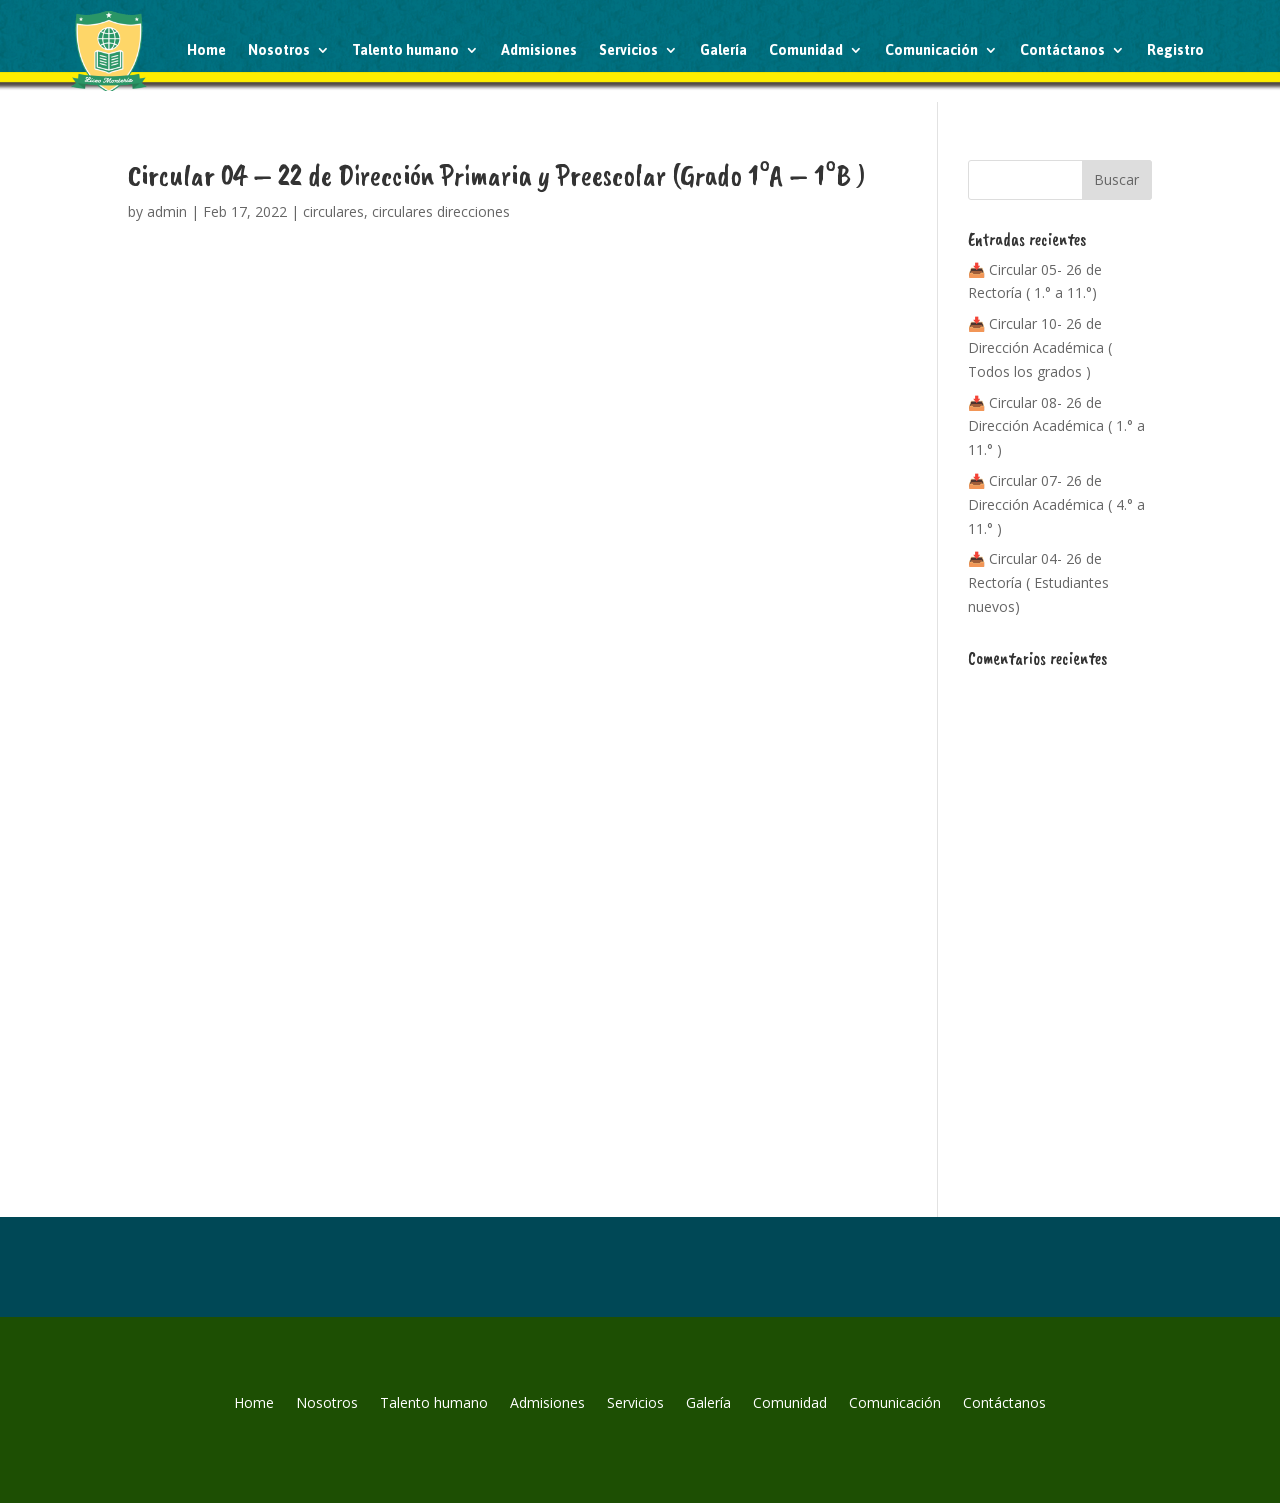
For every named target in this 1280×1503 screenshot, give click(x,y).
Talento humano (405, 50)
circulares (333, 211)
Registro (1175, 50)
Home (206, 50)
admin (167, 211)
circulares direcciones (441, 211)
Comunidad (806, 50)
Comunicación (931, 50)
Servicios (628, 50)
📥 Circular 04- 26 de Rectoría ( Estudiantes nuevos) (1038, 582)
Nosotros (279, 50)
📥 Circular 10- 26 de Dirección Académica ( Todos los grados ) (1040, 347)
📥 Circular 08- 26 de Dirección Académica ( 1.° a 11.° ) (1056, 426)
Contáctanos (1062, 50)
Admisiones (539, 50)
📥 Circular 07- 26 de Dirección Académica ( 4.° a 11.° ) (1056, 504)
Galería (723, 50)
